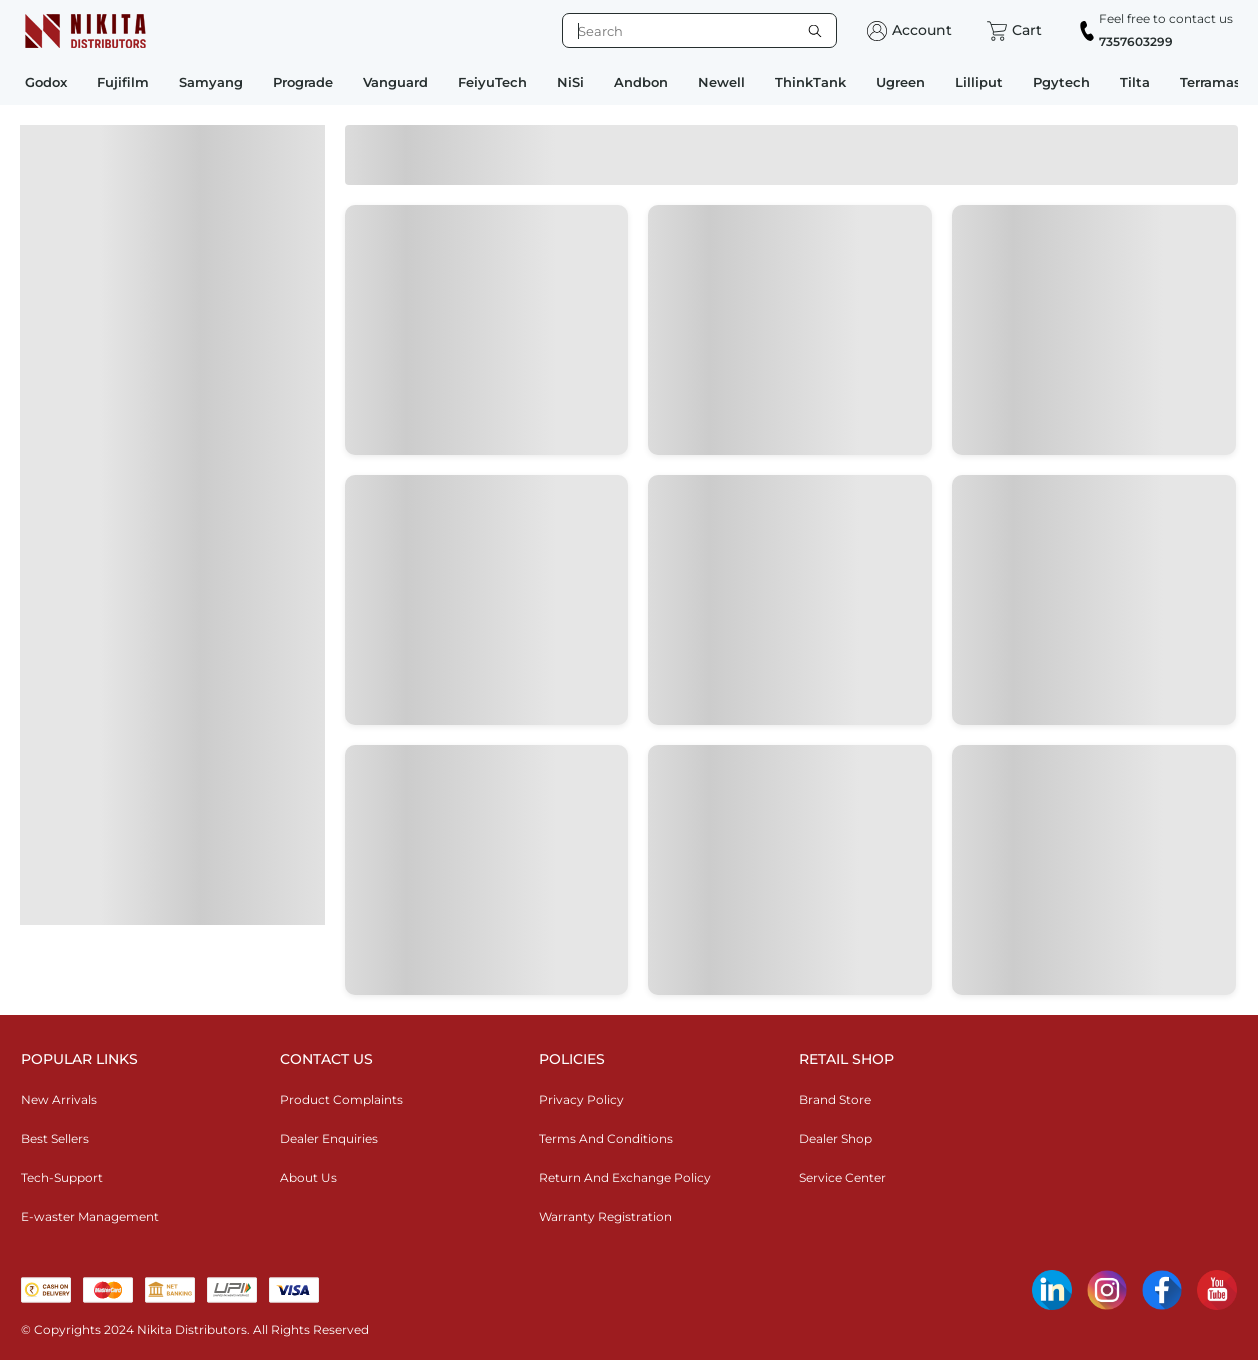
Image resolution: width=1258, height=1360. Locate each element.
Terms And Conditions (606, 1138)
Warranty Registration (605, 1216)
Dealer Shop (835, 1138)
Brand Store (835, 1099)
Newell (721, 82)
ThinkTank (810, 82)
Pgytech (1061, 82)
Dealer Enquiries (329, 1138)
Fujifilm (123, 82)
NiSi (570, 82)
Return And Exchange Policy (625, 1177)
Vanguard (395, 82)
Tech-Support (62, 1177)
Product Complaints (341, 1099)
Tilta (1135, 82)
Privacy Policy (581, 1099)
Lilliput (979, 82)
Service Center (842, 1177)
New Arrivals (59, 1099)
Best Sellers (55, 1138)
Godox (46, 82)
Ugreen (900, 82)
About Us (308, 1177)
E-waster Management (90, 1216)
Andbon (641, 82)
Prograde (303, 82)
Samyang (211, 82)
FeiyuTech (492, 82)
